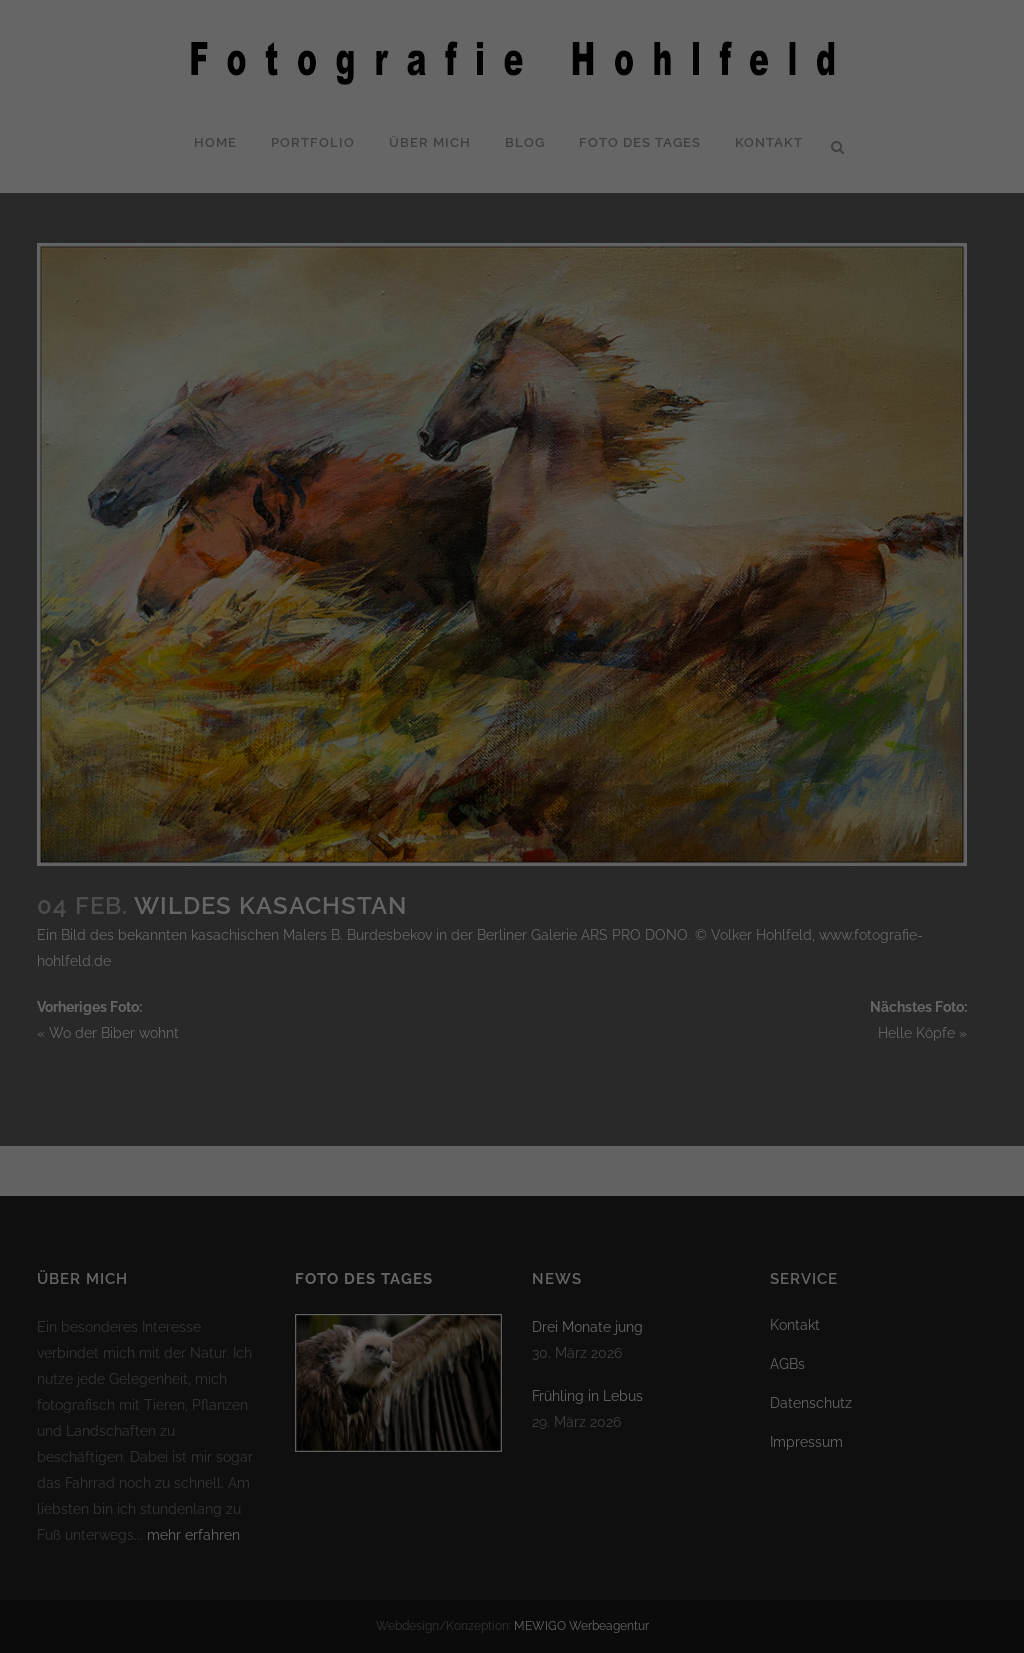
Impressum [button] (612, 546)
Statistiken (584, 153)
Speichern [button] (704, 381)
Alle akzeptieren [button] (320, 381)
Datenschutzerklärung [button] (521, 546)
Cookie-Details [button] (420, 546)
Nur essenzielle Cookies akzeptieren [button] (512, 440)
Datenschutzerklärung (215, 296)
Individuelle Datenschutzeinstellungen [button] (512, 500)
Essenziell (581, 51)
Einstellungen (285, 316)
